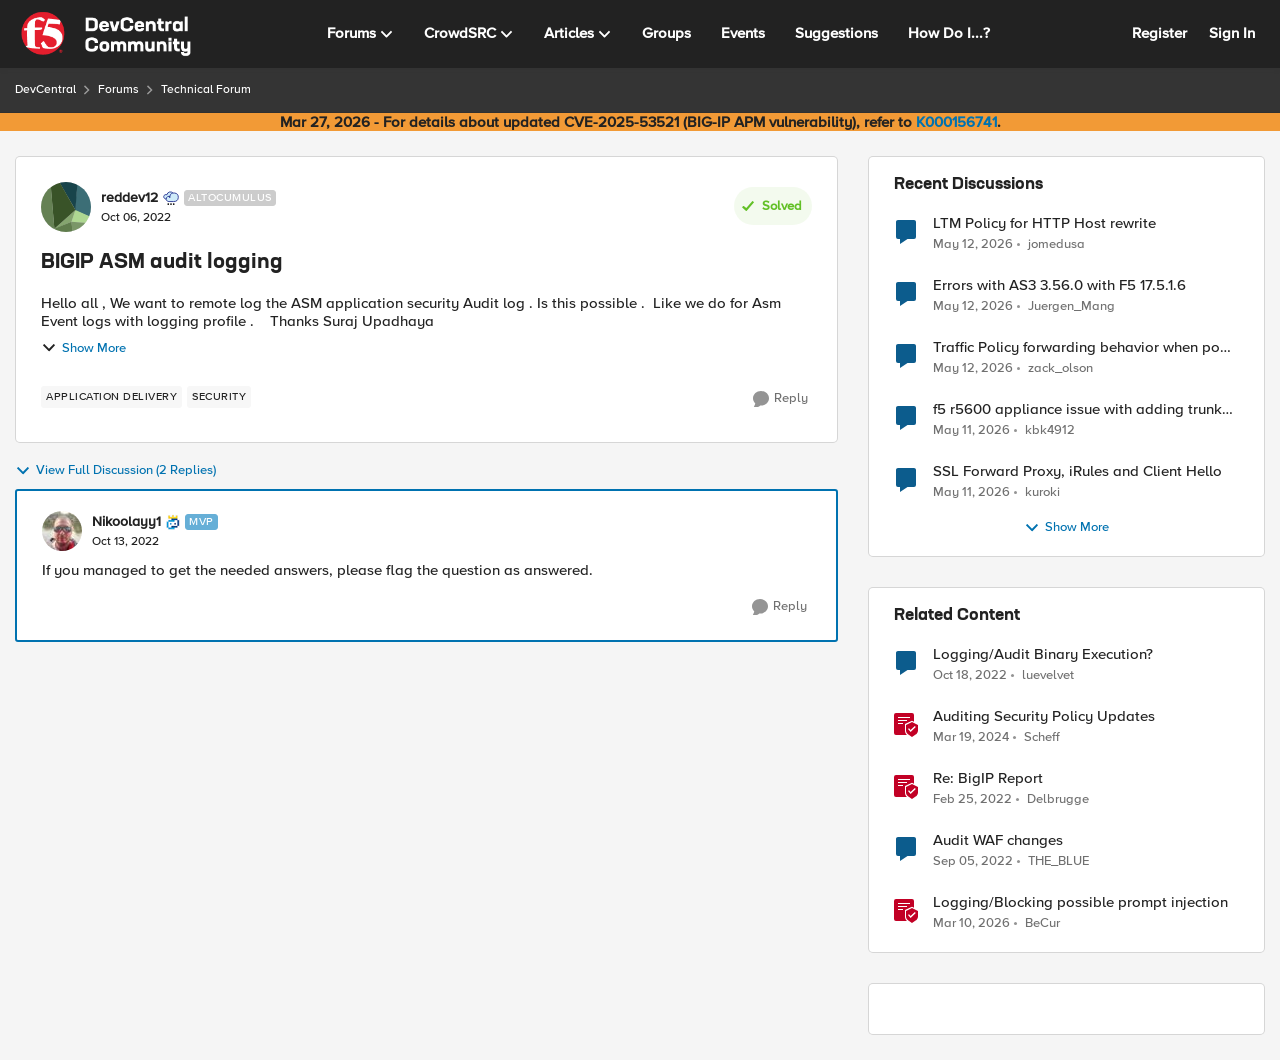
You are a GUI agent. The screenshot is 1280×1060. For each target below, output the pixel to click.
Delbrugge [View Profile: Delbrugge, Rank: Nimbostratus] (1058, 799)
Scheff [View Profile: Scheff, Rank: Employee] (1042, 737)
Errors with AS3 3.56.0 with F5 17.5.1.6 (1059, 285)
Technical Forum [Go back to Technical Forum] (206, 89)
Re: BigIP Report (988, 778)
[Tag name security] (219, 397)
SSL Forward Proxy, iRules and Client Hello (1077, 471)
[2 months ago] (973, 244)
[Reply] (780, 399)
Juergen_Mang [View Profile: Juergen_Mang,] (1071, 306)
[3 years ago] (970, 676)
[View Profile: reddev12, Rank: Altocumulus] (66, 207)
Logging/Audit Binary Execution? (1043, 654)
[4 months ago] (971, 924)
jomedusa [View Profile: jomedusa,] (1056, 243)
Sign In (1232, 33)
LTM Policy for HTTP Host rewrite (1044, 223)
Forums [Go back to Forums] (118, 89)
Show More (83, 348)
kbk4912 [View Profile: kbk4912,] (1050, 430)
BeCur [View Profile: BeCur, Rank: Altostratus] (1042, 923)
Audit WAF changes (998, 840)
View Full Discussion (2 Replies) (115, 471)
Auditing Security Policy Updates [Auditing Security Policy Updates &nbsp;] (1044, 716)
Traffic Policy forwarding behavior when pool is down (1083, 347)
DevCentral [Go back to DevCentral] (45, 89)
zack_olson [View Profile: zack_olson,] (1060, 368)
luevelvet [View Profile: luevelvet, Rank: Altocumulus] (1048, 675)
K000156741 (956, 122)
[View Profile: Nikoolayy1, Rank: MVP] (62, 531)
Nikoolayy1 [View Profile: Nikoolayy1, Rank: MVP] (126, 522)
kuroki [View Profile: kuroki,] (1042, 492)
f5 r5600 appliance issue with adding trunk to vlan (1077, 409)
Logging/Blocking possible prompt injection (1080, 902)
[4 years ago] (972, 800)
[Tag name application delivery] (111, 397)
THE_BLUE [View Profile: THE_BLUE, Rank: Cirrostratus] (1058, 861)
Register (1159, 33)
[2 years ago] (971, 738)
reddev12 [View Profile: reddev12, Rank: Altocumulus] (129, 198)
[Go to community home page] (106, 34)
